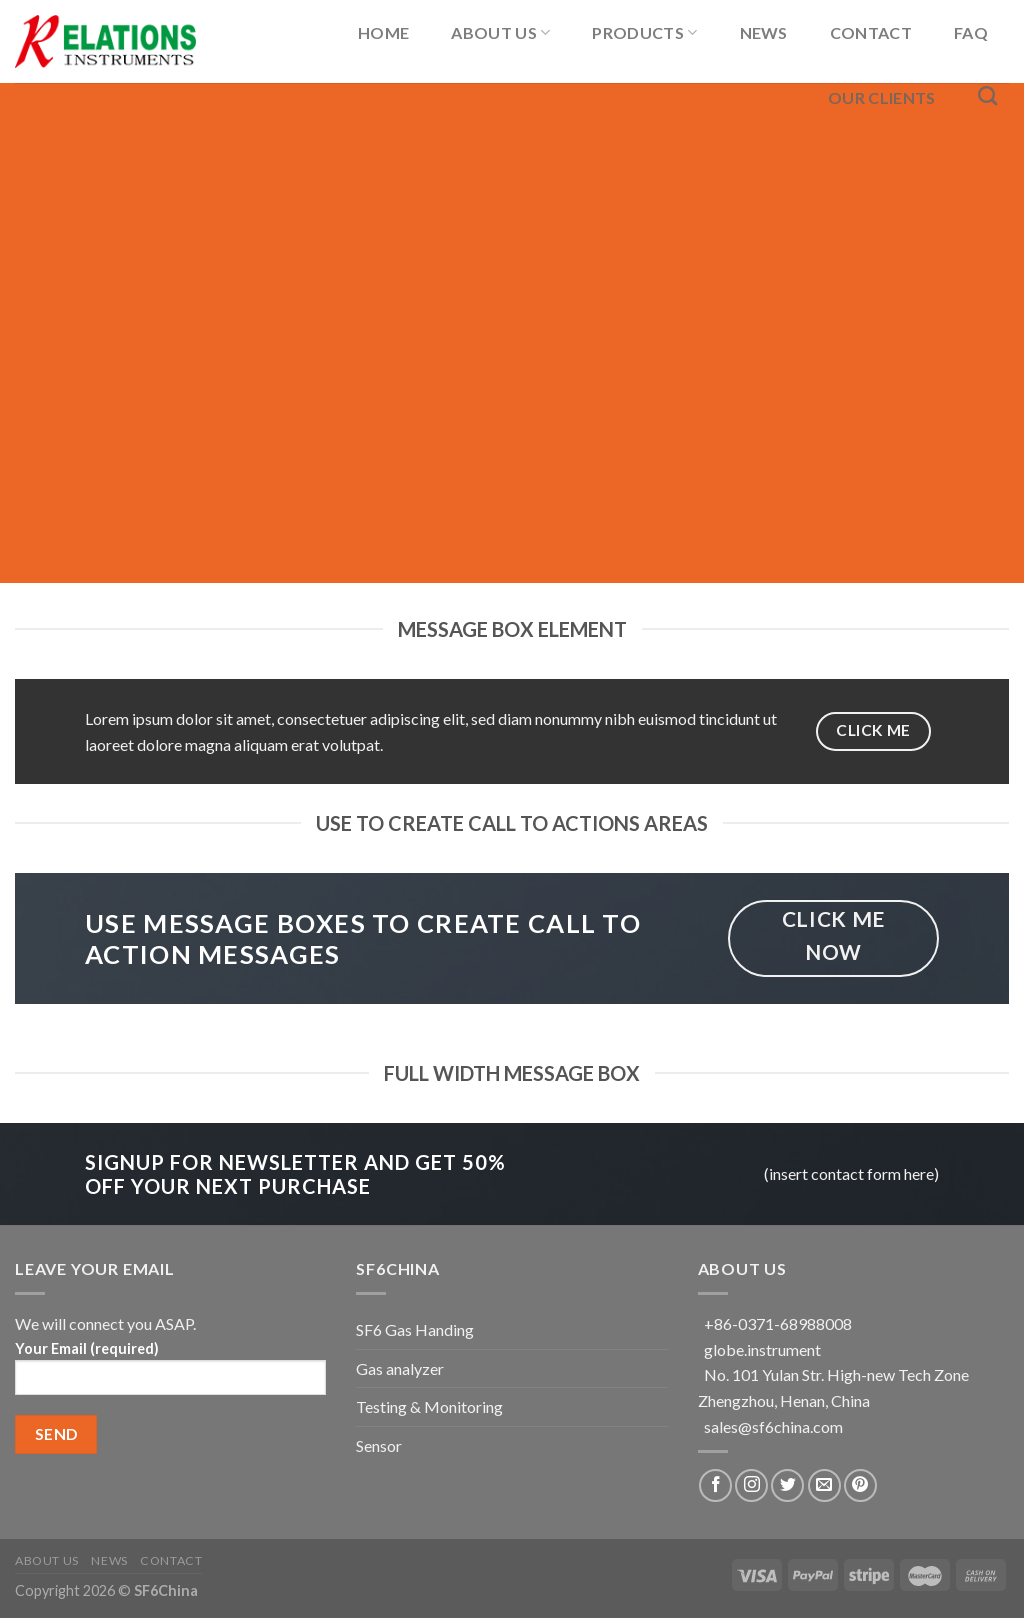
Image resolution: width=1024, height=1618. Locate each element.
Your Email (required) (170, 1374)
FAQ (971, 32)
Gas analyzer (400, 1368)
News (764, 32)
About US (500, 32)
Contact (871, 32)
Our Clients (882, 97)
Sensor (379, 1445)
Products (644, 32)
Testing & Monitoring (429, 1406)
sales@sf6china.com (773, 1426)
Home (383, 32)
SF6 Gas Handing (415, 1329)
